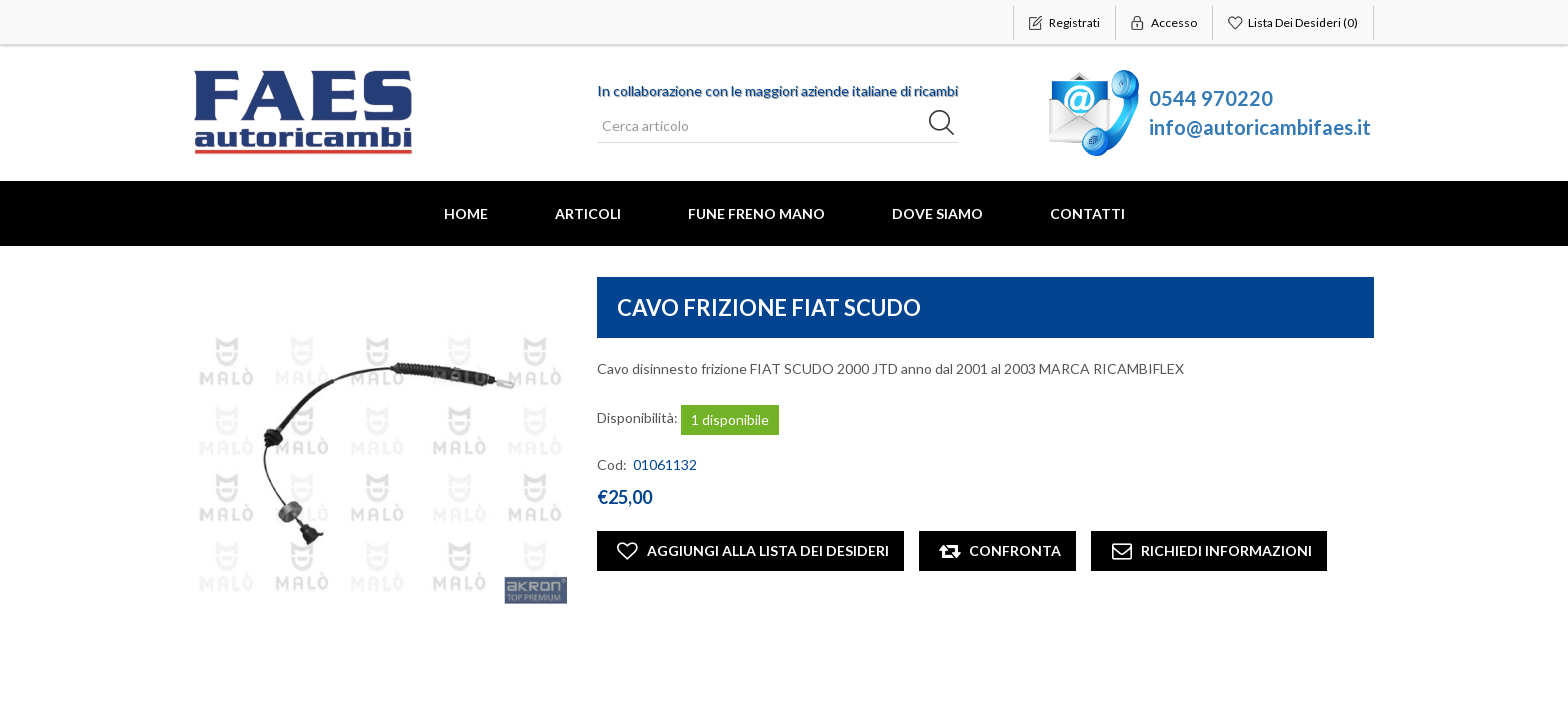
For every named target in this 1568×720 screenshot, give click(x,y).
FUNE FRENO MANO (756, 213)
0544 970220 (1211, 98)
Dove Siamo (937, 213)
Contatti (1087, 213)
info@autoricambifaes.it (1260, 127)
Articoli (588, 213)
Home (466, 213)
